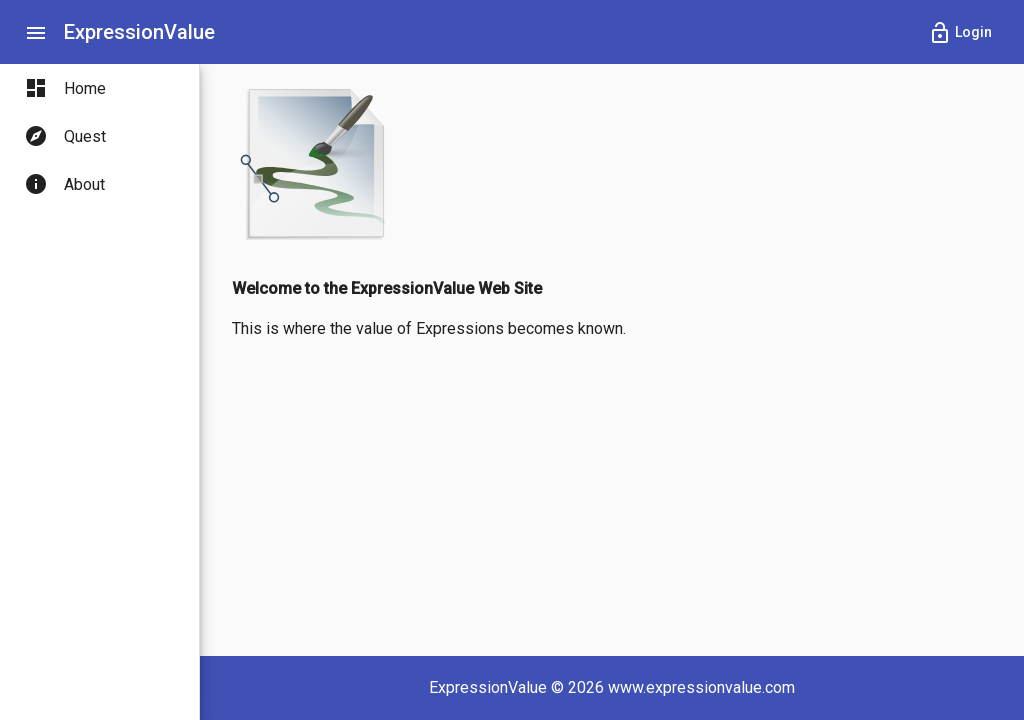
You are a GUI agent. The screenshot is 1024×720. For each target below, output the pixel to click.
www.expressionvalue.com (701, 687)
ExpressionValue (139, 32)
